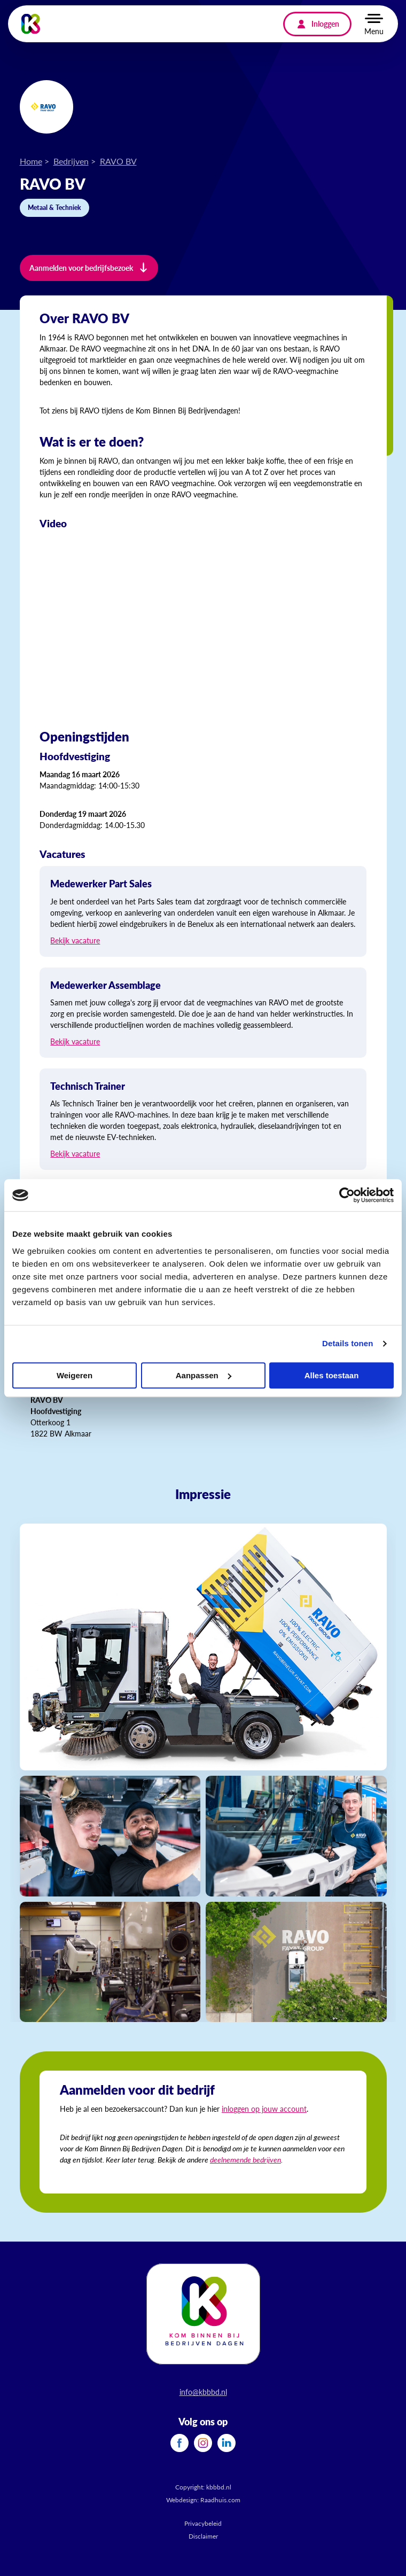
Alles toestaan (331, 1375)
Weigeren (74, 1375)
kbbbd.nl (218, 2487)
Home (31, 161)
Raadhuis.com (220, 2499)
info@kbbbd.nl (203, 2391)
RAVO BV (118, 161)
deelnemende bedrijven (245, 2159)
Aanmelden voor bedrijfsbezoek (81, 267)
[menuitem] (179, 2443)
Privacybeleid (203, 2523)
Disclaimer (203, 2536)
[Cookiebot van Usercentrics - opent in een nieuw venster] (347, 1195)
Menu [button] (374, 31)
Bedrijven (71, 161)
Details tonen (347, 1343)
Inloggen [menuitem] (325, 23)
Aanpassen (203, 1375)
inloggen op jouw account (264, 2108)
